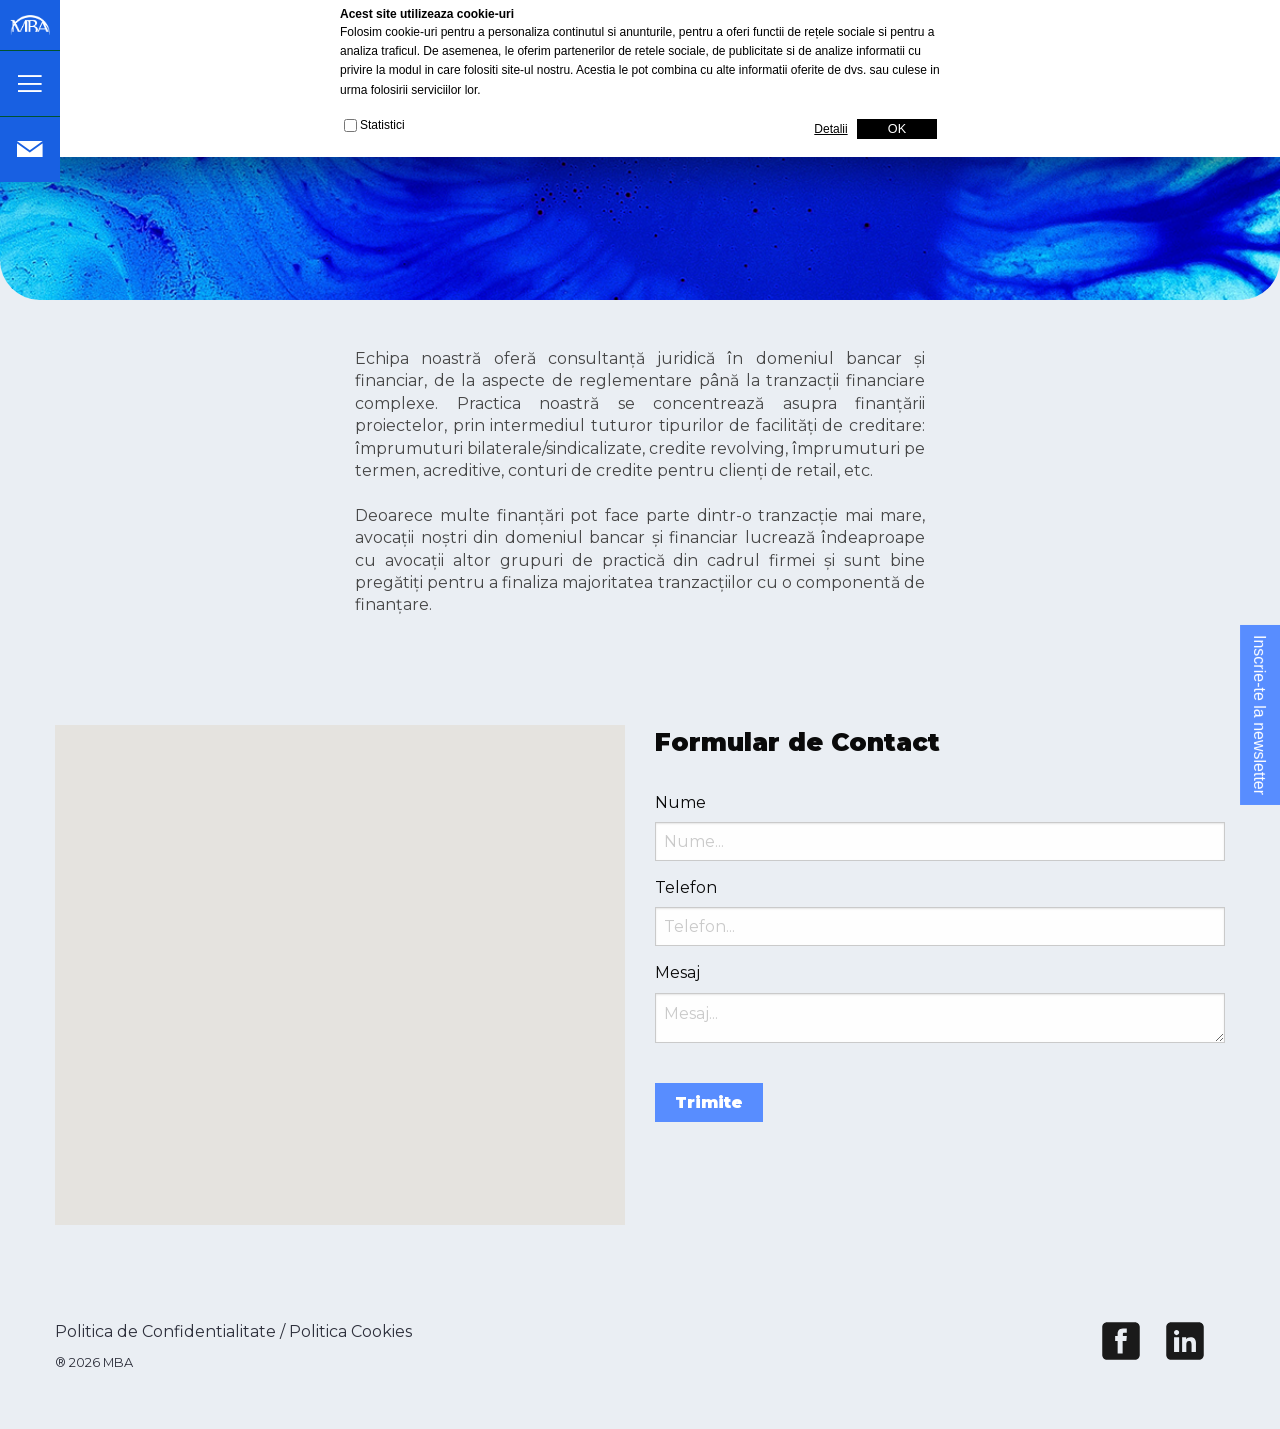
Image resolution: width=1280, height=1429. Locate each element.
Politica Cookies (350, 1331)
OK (897, 129)
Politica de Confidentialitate (165, 1331)
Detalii (830, 129)
